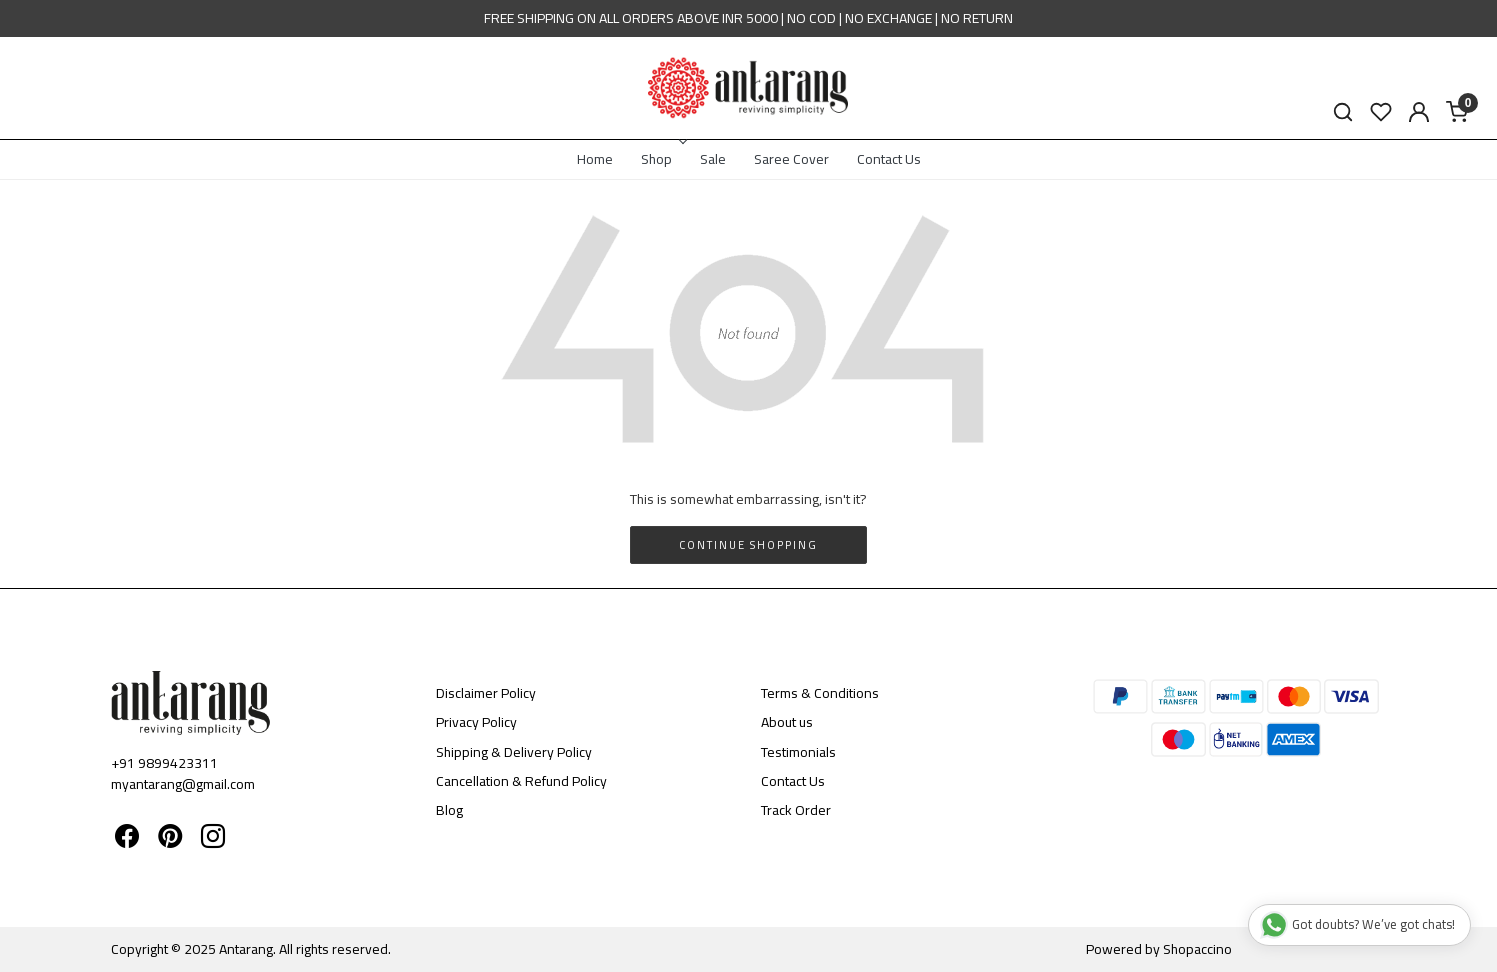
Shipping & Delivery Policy (514, 752)
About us (787, 722)
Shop (662, 159)
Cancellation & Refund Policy (521, 781)
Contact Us (889, 159)
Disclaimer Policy (486, 693)
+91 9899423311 (164, 763)
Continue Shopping (748, 545)
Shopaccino (1197, 949)
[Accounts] (1419, 112)
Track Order (796, 810)
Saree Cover (791, 159)
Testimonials (798, 752)
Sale (713, 159)
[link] (1343, 112)
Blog (449, 810)
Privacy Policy (476, 722)
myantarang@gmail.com (183, 784)
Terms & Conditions (820, 693)
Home (595, 159)
